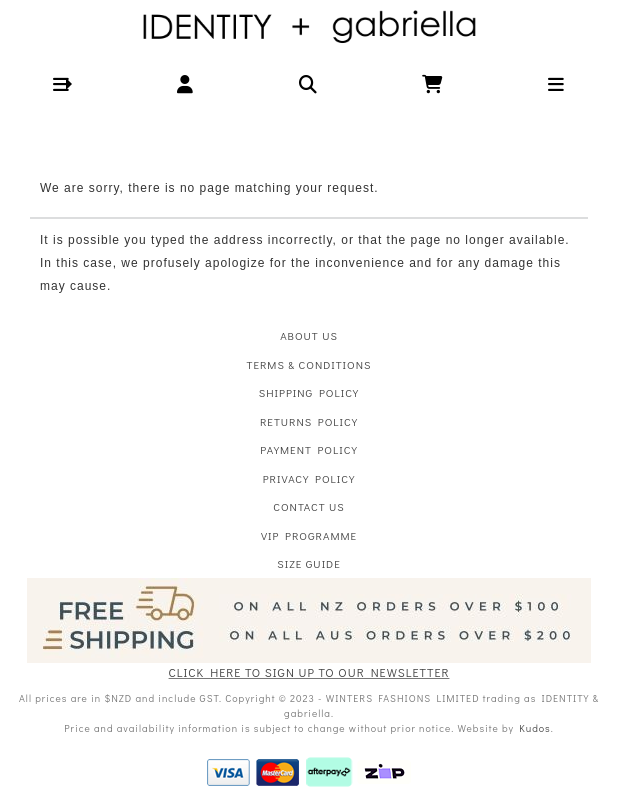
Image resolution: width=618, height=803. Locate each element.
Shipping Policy (309, 392)
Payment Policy (308, 449)
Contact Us (308, 506)
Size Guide (308, 563)
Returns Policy (309, 421)
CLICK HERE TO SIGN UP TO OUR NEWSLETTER (309, 672)
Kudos (534, 728)
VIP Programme (309, 535)
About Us (309, 335)
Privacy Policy (309, 478)
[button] (61, 84)
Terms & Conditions (309, 364)
